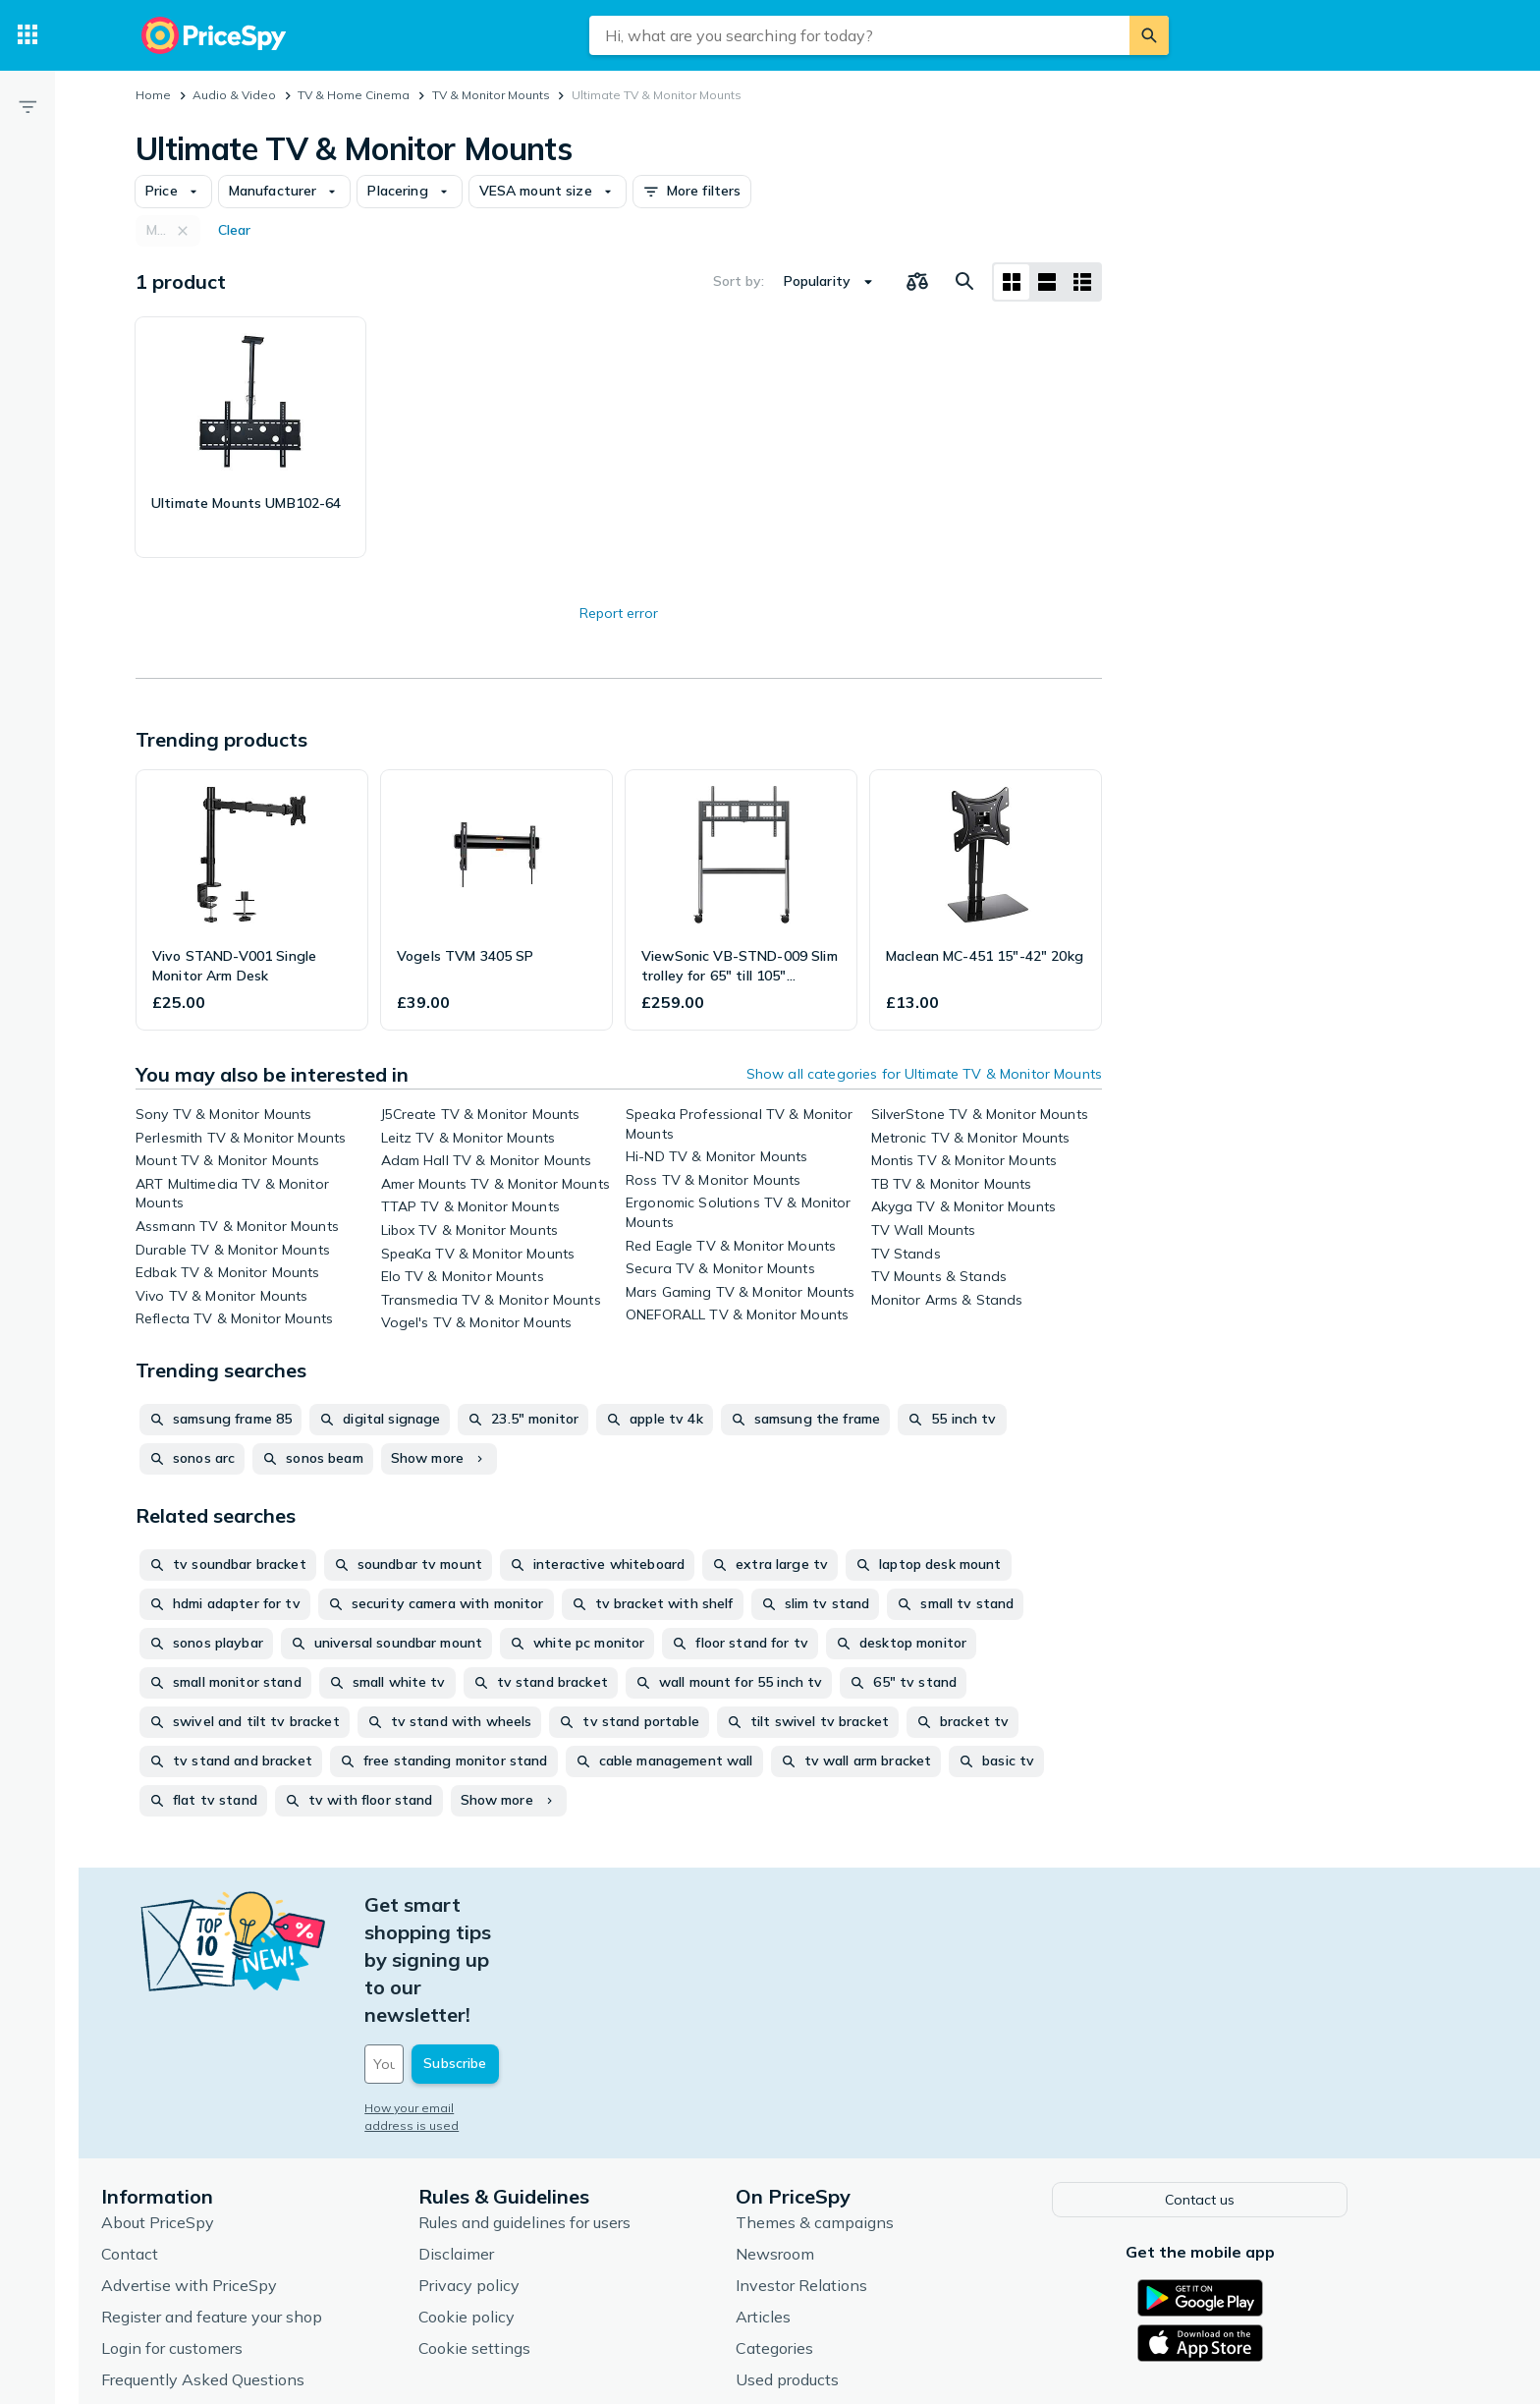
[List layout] (1047, 282)
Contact (175, 2141)
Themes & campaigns (861, 2109)
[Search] (1149, 35)
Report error (618, 613)
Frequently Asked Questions (249, 2266)
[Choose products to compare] (917, 282)
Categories (820, 2235)
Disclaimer (502, 2141)
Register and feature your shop (257, 2203)
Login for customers (218, 2235)
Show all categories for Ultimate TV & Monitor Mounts (924, 1074)
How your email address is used (504, 1997)
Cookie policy (513, 2203)
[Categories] (27, 35)
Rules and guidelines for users (571, 2109)
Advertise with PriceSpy (235, 2172)
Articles (809, 2203)
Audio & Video (234, 94)
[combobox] (859, 35)
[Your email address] (544, 1954)
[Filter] (27, 106)
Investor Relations (847, 2172)
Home (153, 94)
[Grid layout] (1011, 282)
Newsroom (821, 2141)
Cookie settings (521, 2235)
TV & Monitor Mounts (491, 94)
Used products (833, 2266)
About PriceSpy (203, 2109)
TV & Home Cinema (354, 94)
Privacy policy (515, 2172)
